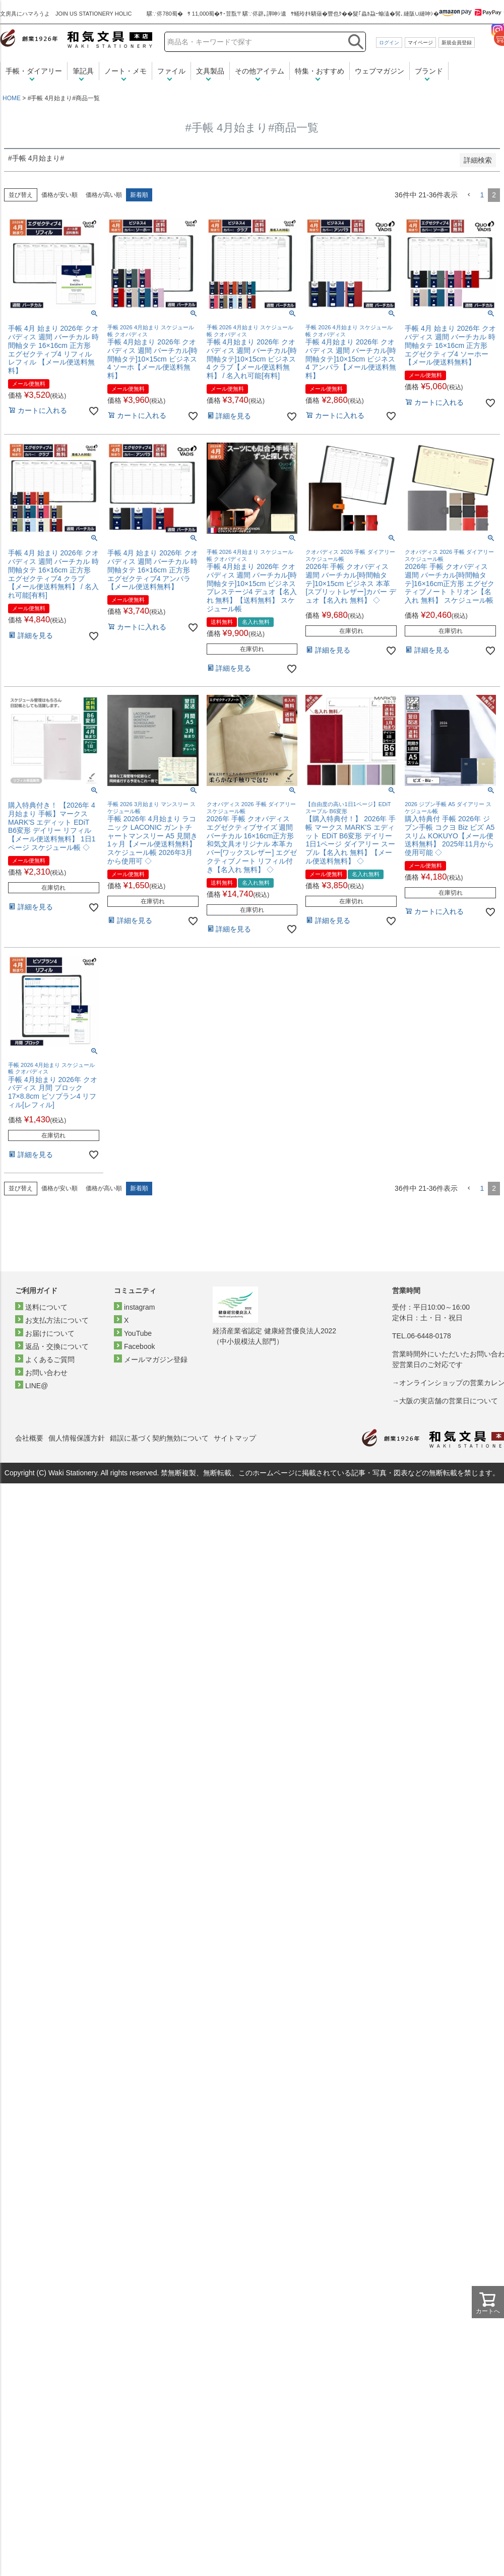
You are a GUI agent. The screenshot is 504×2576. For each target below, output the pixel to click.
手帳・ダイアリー (34, 71)
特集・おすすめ (319, 71)
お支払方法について (57, 1320)
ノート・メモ (125, 71)
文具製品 (210, 71)
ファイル (171, 71)
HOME (12, 98)
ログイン (389, 42)
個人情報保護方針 (76, 1438)
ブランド (429, 71)
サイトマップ (235, 1438)
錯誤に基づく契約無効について (159, 1438)
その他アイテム (259, 71)
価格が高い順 (104, 194)
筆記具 (83, 71)
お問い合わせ (46, 1373)
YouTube (138, 1333)
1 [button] (482, 195)
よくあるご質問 (50, 1359)
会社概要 (29, 1438)
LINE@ (36, 1386)
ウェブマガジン (379, 71)
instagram (139, 1307)
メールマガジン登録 (155, 1359)
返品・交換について (57, 1346)
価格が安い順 (59, 194)
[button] (469, 195)
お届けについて (50, 1333)
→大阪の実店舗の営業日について (445, 1401)
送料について (46, 1307)
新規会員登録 (457, 42)
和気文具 (76, 38)
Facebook (139, 1346)
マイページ (420, 42)
